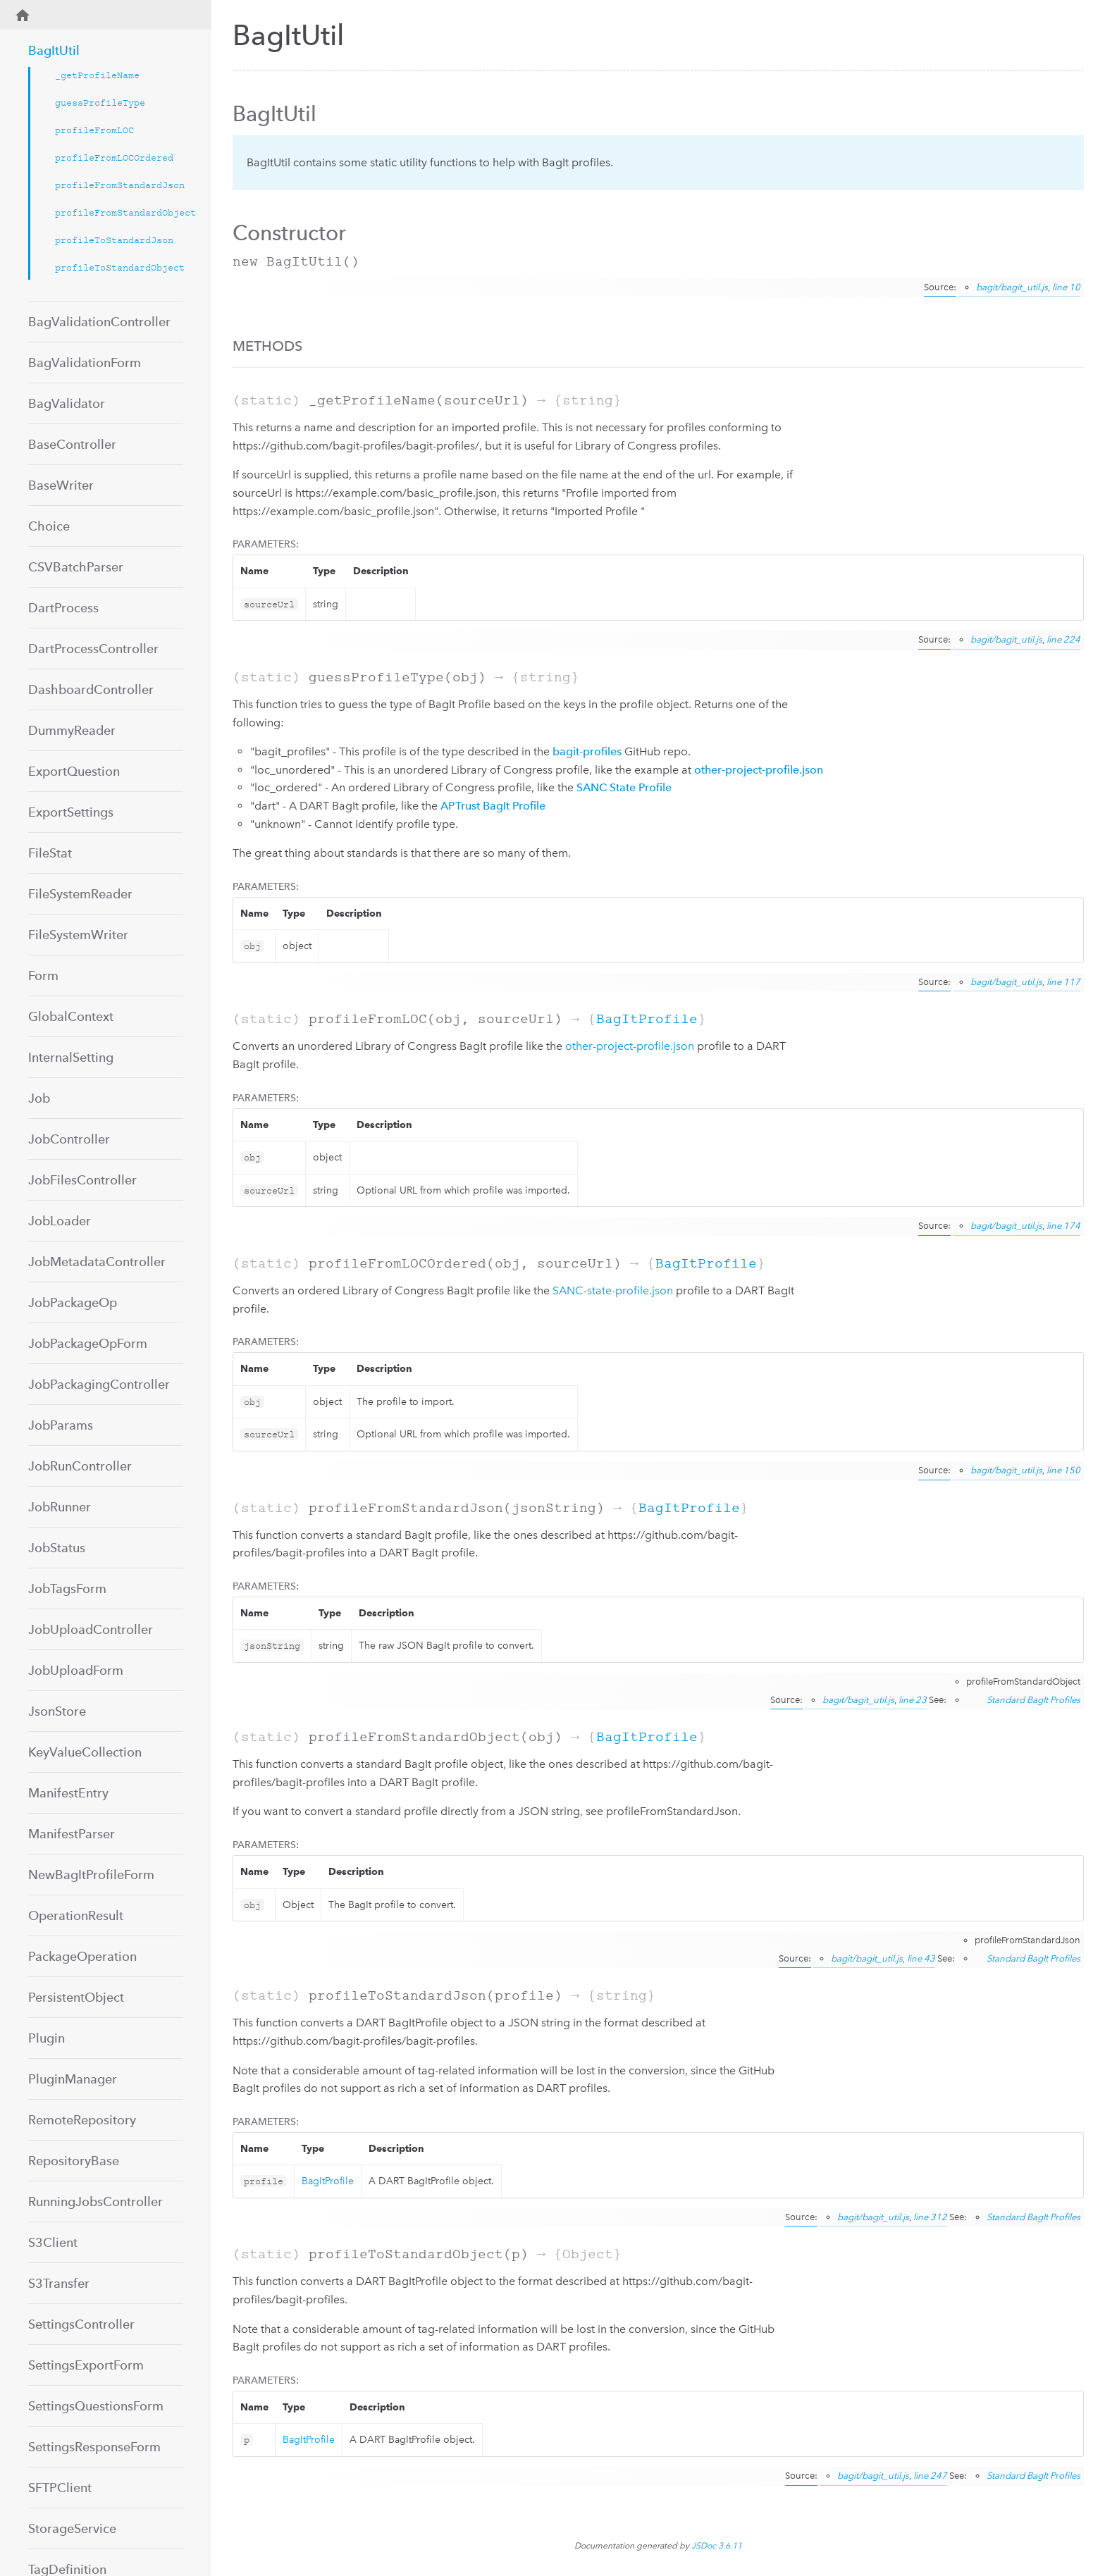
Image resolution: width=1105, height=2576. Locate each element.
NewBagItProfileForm (91, 1875)
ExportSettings (70, 812)
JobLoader (59, 1221)
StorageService (72, 2528)
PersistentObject (76, 1997)
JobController (69, 1139)
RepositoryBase (73, 2161)
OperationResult (75, 1915)
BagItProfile (647, 1019)
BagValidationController (99, 322)
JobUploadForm (75, 1670)
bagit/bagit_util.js (1012, 287)
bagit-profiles (587, 751)
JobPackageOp (72, 1302)
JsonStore (57, 1711)
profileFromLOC (94, 130)
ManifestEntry (68, 1793)
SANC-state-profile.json (612, 1290)
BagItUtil (54, 50)
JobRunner (59, 1507)
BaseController (72, 444)
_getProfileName (97, 75)
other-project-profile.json (758, 769)
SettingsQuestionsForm (95, 2406)
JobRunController (80, 1466)
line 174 (1063, 1225)
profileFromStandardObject (119, 212)
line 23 (913, 1700)
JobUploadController (90, 1629)
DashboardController (91, 689)
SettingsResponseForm (94, 2447)
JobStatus (56, 1548)
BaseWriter (61, 485)
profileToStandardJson (114, 240)
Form (43, 976)
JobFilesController (82, 1180)
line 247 (930, 2475)
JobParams (60, 1425)
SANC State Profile (624, 787)
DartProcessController (93, 649)
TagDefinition (67, 2569)
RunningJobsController (95, 2201)
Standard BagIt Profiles (1033, 1700)
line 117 (1063, 982)
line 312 (930, 2217)
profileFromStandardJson (119, 185)
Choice (49, 526)
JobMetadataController (97, 1262)
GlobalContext (70, 1016)
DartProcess (63, 608)
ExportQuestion (74, 771)
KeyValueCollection (85, 1752)
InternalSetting (70, 1057)
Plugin (46, 2038)
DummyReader (72, 730)
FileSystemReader (80, 894)
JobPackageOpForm (87, 1343)
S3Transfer (58, 2283)
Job (39, 1098)
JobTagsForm (67, 1588)
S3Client (53, 2242)
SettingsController (81, 2324)
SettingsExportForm (86, 2365)
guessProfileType (100, 102)
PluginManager (72, 2079)
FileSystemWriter (78, 935)
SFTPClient (60, 2488)
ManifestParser (71, 1834)
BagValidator (66, 403)
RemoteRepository (82, 2120)
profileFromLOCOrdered (114, 157)
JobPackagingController (99, 1384)
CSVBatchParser (75, 567)
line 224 (1063, 639)
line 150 (1063, 1470)
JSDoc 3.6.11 (716, 2546)
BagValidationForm (84, 363)
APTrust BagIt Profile (492, 805)
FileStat (50, 853)
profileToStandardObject (119, 267)
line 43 (921, 1958)
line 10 (1066, 287)
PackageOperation (82, 1956)
